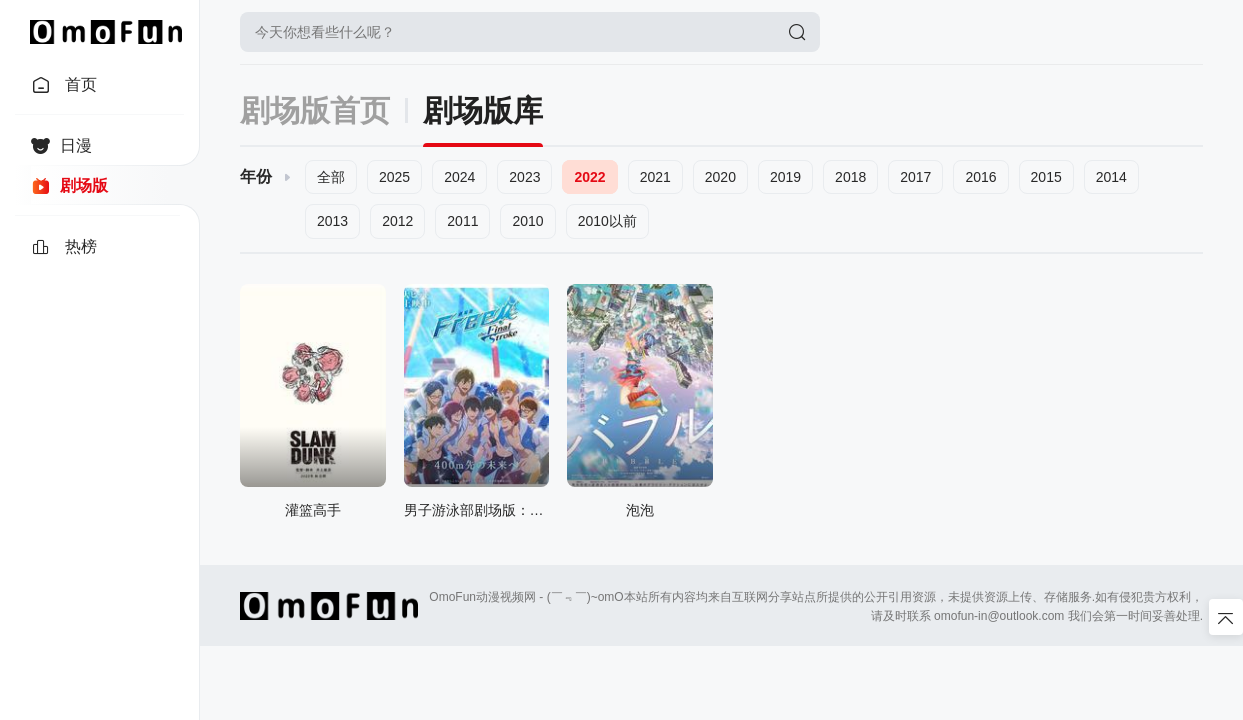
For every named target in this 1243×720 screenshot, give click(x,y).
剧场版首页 (315, 110)
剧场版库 (483, 110)
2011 (462, 221)
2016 (980, 177)
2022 (589, 177)
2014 (1111, 177)
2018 (850, 177)
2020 (720, 177)
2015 (1046, 177)
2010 (527, 221)
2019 (785, 177)
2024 (459, 177)
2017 (915, 177)
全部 (331, 177)
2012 (397, 221)
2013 (332, 221)
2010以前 (607, 221)
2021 (655, 177)
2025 (394, 177)
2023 (524, 177)
